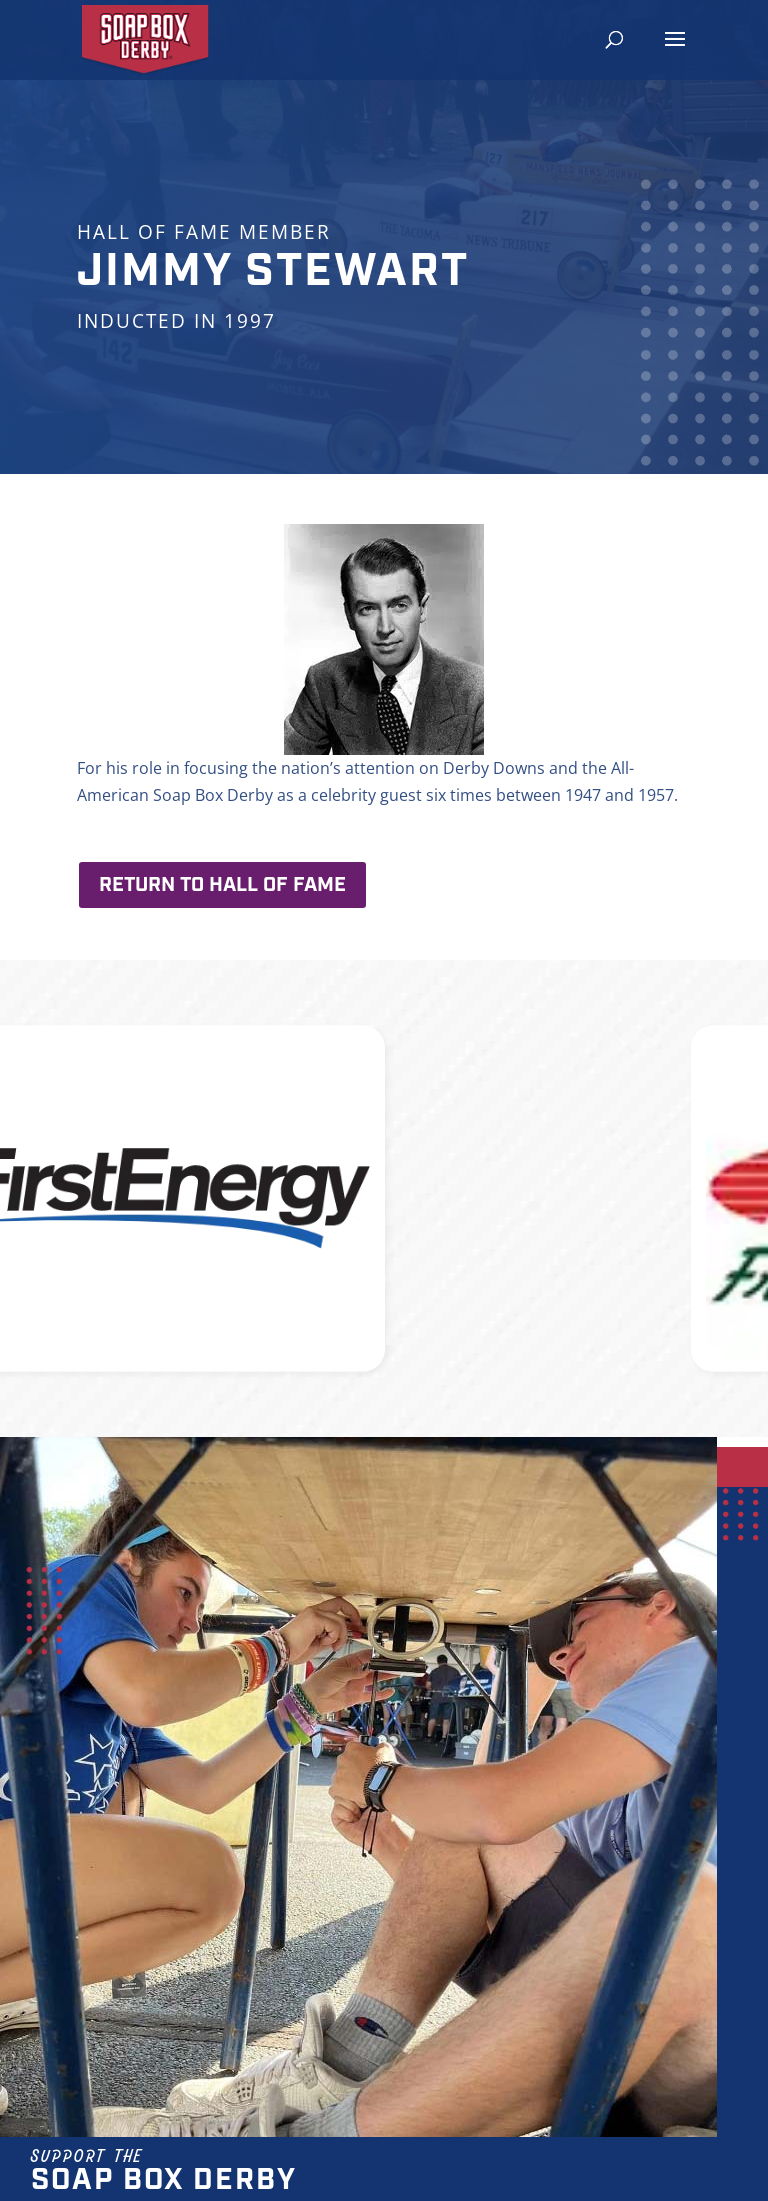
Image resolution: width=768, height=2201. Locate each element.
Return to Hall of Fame (222, 885)
